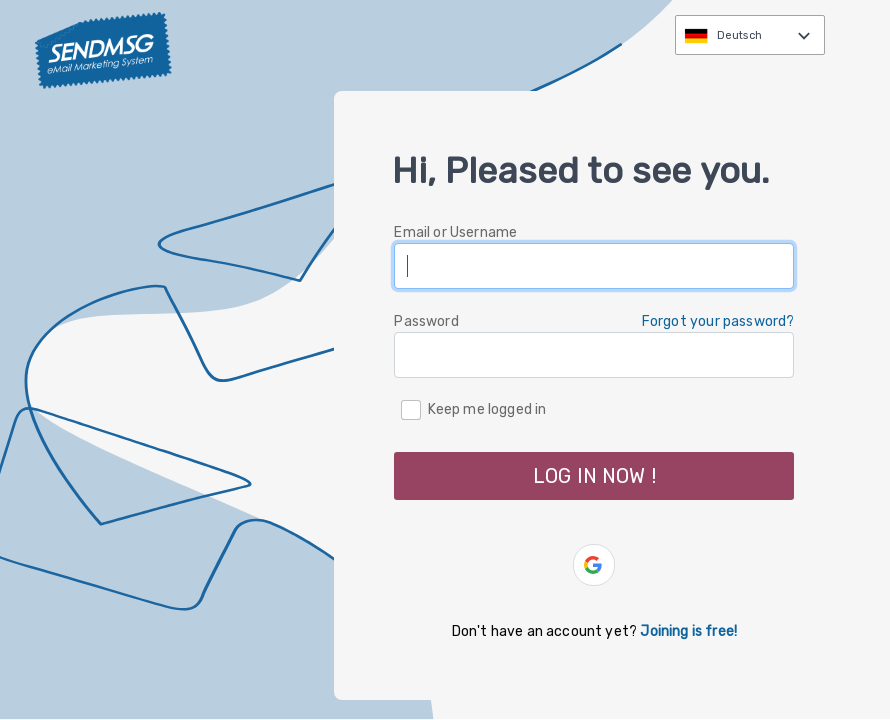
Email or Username (455, 232)
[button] (594, 565)
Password (426, 321)
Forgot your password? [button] (718, 321)
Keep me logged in (487, 408)
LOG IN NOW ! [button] (594, 476)
